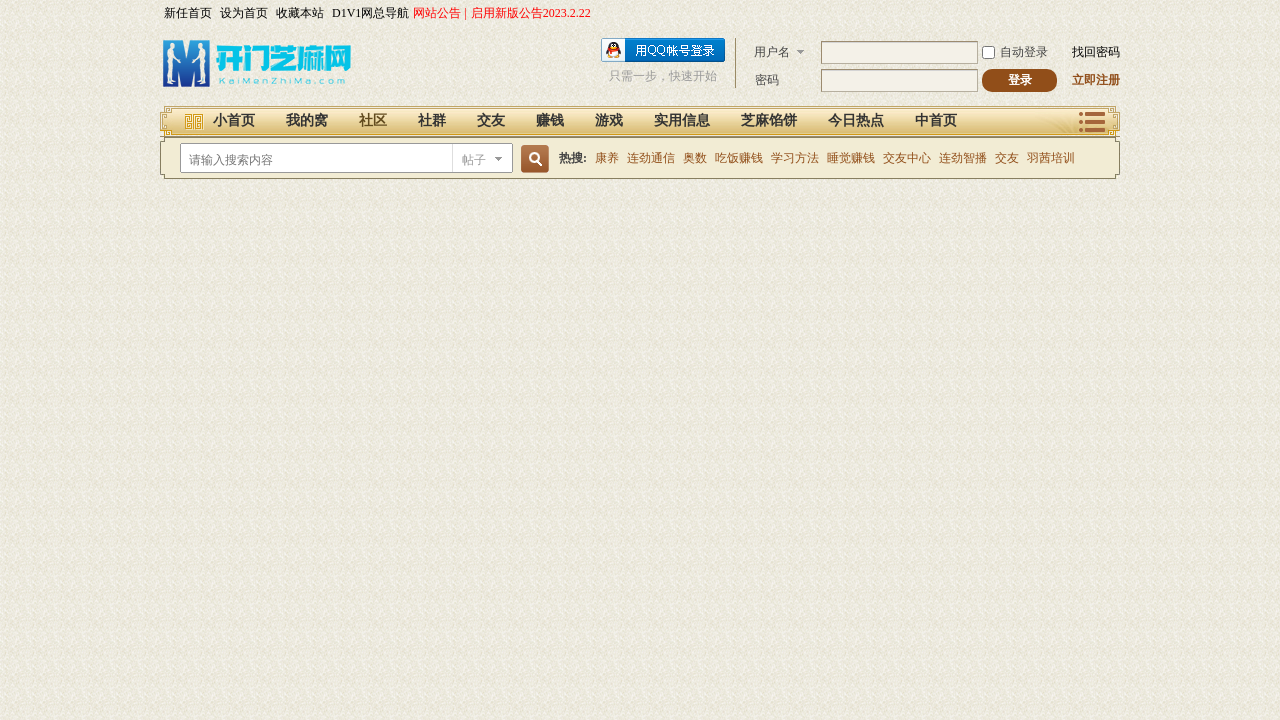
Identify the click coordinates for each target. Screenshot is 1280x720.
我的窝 (307, 120)
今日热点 (856, 120)
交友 (491, 120)
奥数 (695, 158)
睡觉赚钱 (851, 158)
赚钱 (550, 120)
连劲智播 (963, 158)
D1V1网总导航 (370, 13)
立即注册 (1096, 80)
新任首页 (188, 13)
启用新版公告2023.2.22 (531, 13)
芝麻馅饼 (769, 120)
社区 (373, 120)
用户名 (772, 52)
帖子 (474, 160)
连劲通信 (651, 158)
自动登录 (1015, 52)
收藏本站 (300, 13)
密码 (767, 80)
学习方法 (795, 158)
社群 (432, 120)
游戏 (609, 120)
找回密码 (1096, 52)
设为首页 (244, 13)
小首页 (234, 120)
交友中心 (907, 158)
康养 (607, 158)
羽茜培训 (1051, 158)
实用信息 (682, 120)
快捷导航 (1093, 120)
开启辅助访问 (1115, 14)
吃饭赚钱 (739, 158)
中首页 (936, 120)
